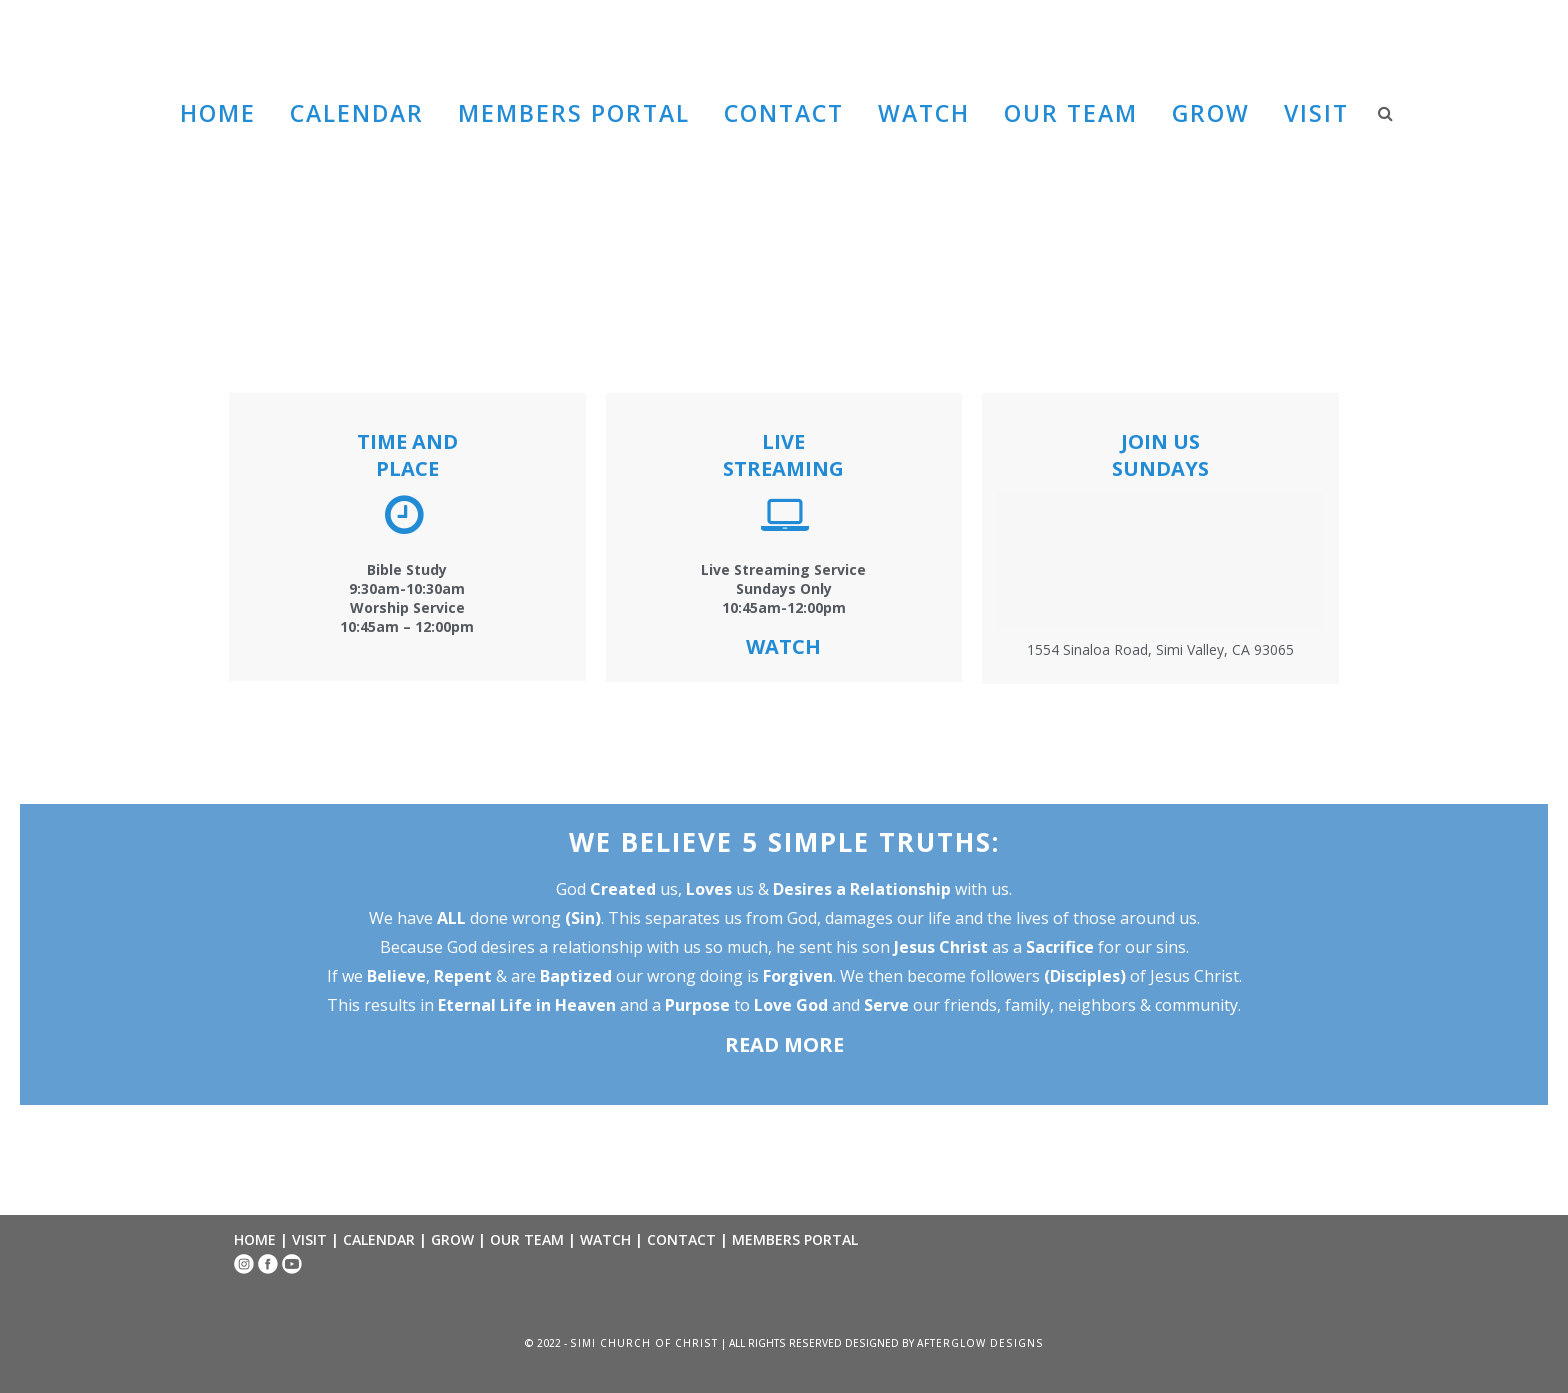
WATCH (605, 1239)
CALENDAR (379, 1239)
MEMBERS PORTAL (795, 1239)
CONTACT (681, 1239)
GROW (452, 1239)
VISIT (309, 1239)
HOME (255, 1239)
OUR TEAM (527, 1239)
